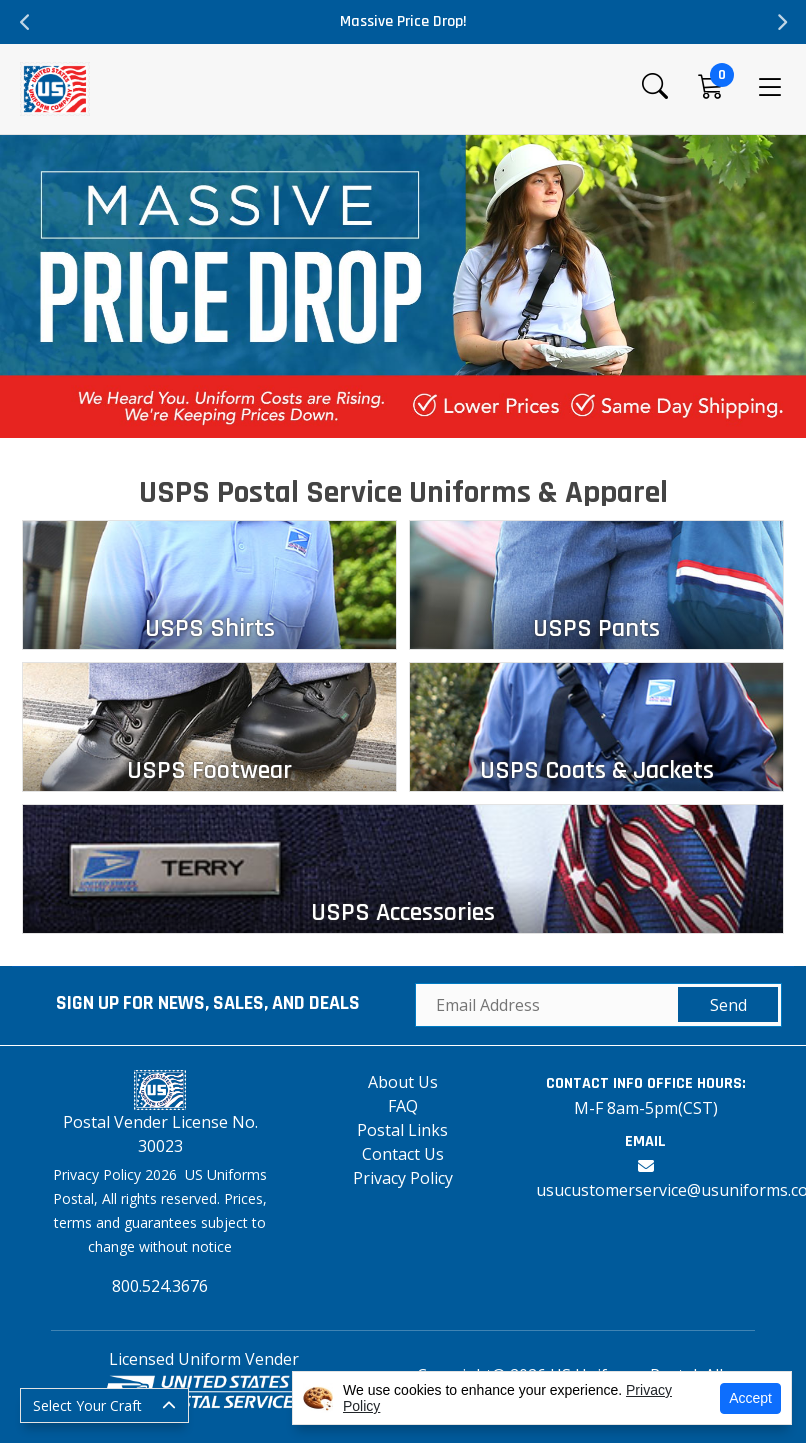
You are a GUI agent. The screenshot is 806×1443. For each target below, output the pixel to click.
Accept (750, 1398)
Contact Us (403, 1154)
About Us (403, 1082)
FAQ (403, 1106)
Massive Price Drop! (403, 21)
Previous (25, 22)
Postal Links (402, 1130)
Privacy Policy (403, 1178)
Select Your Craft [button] (87, 1405)
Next (781, 22)
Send (728, 1005)
